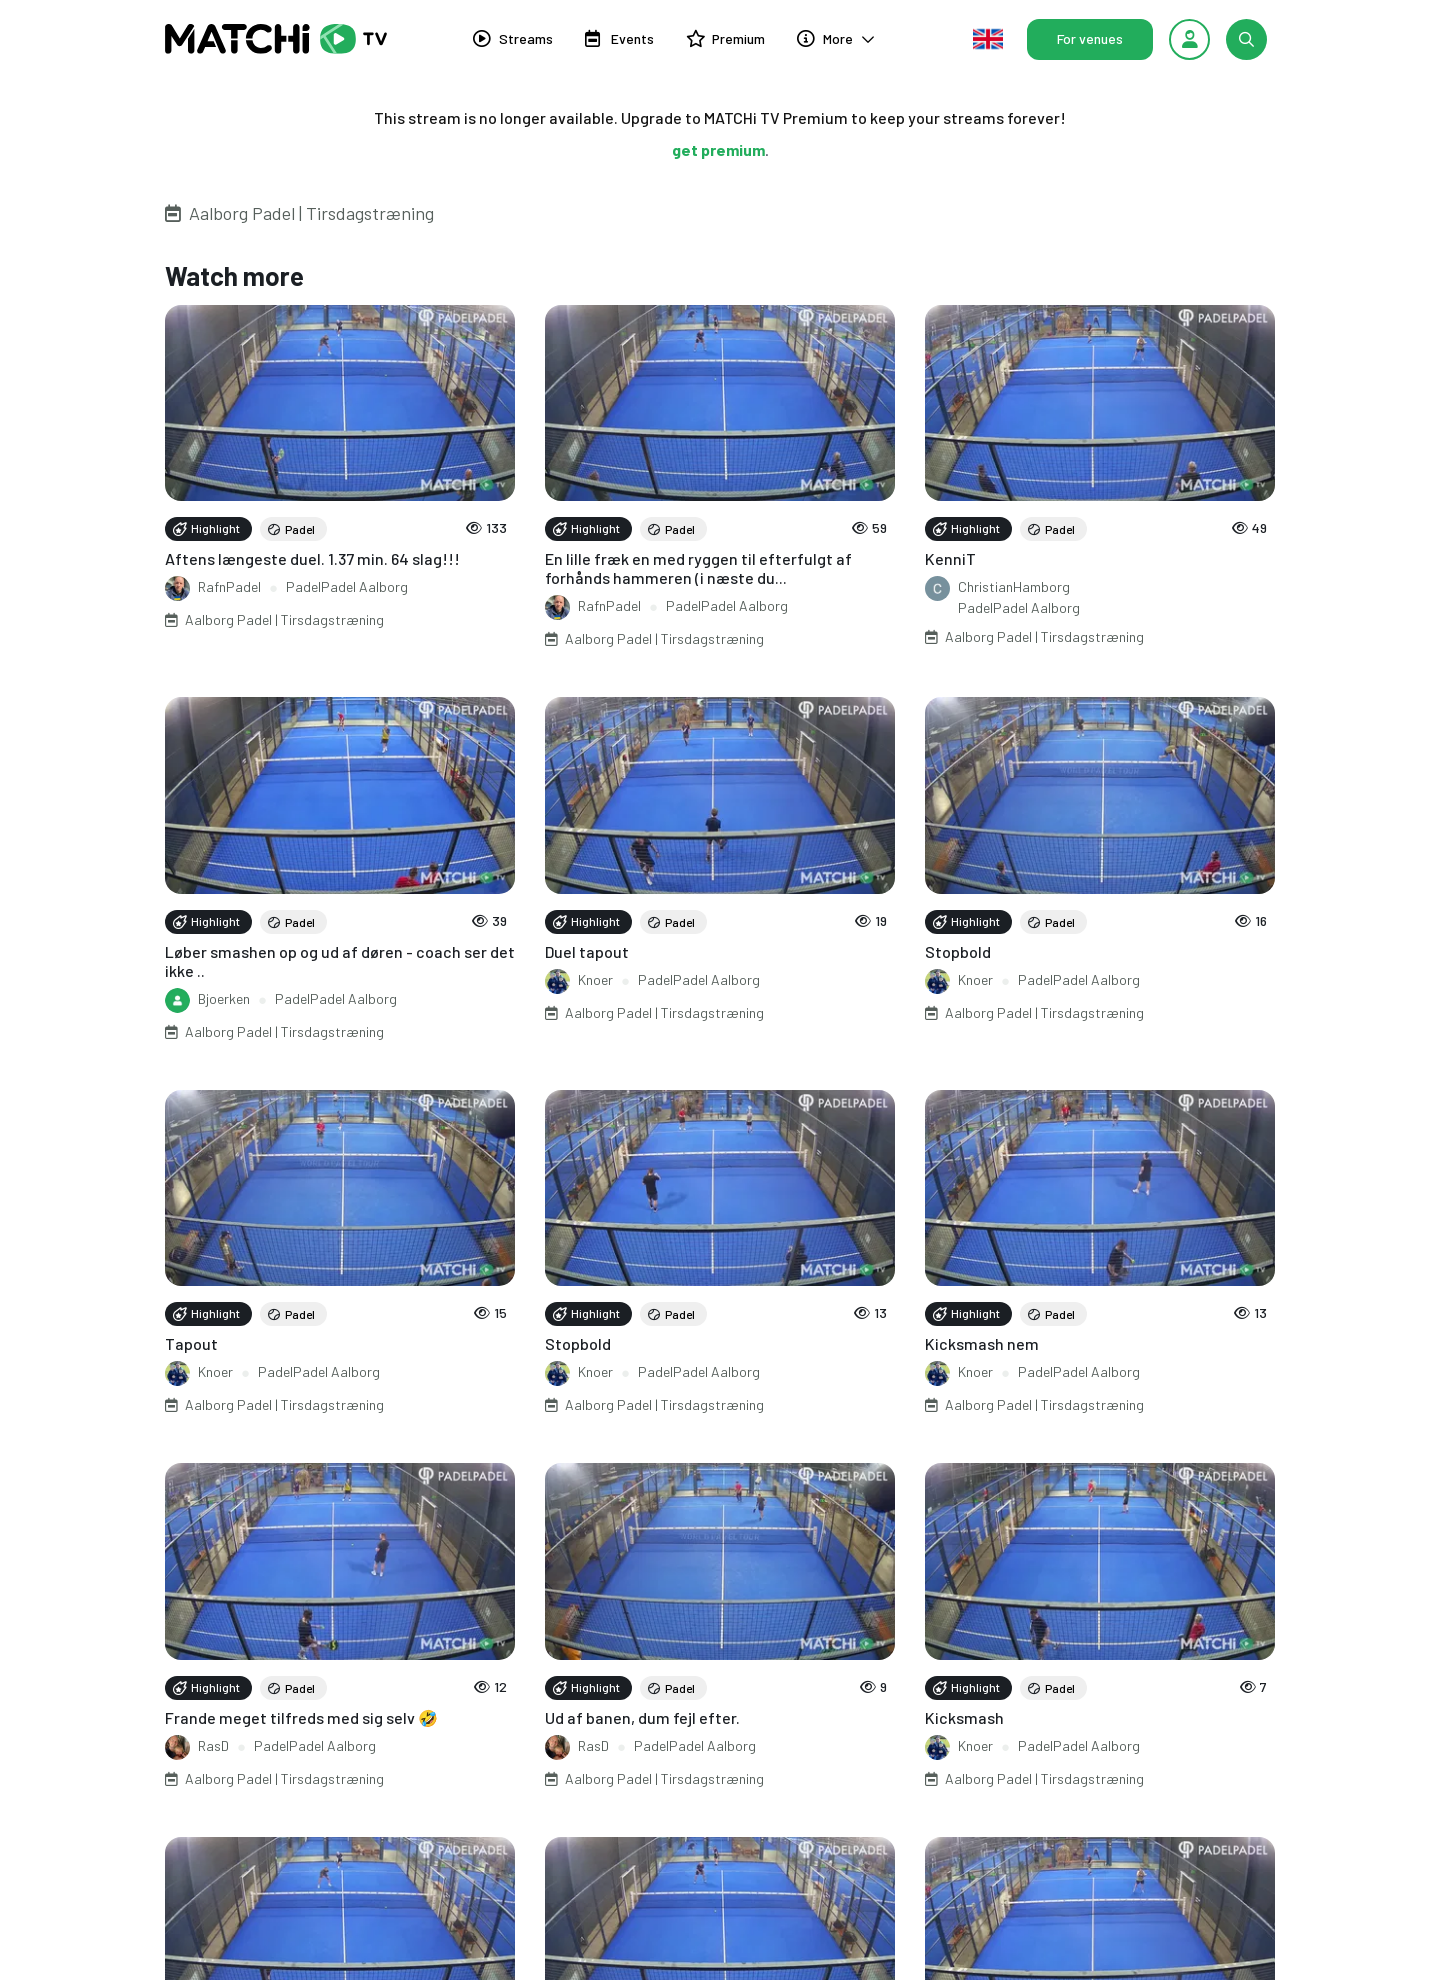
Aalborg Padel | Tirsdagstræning (311, 213)
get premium (718, 149)
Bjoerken (224, 998)
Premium (725, 38)
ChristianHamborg (1014, 586)
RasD (213, 1745)
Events (619, 38)
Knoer (595, 979)
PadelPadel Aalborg (347, 586)
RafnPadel (229, 586)
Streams (513, 38)
